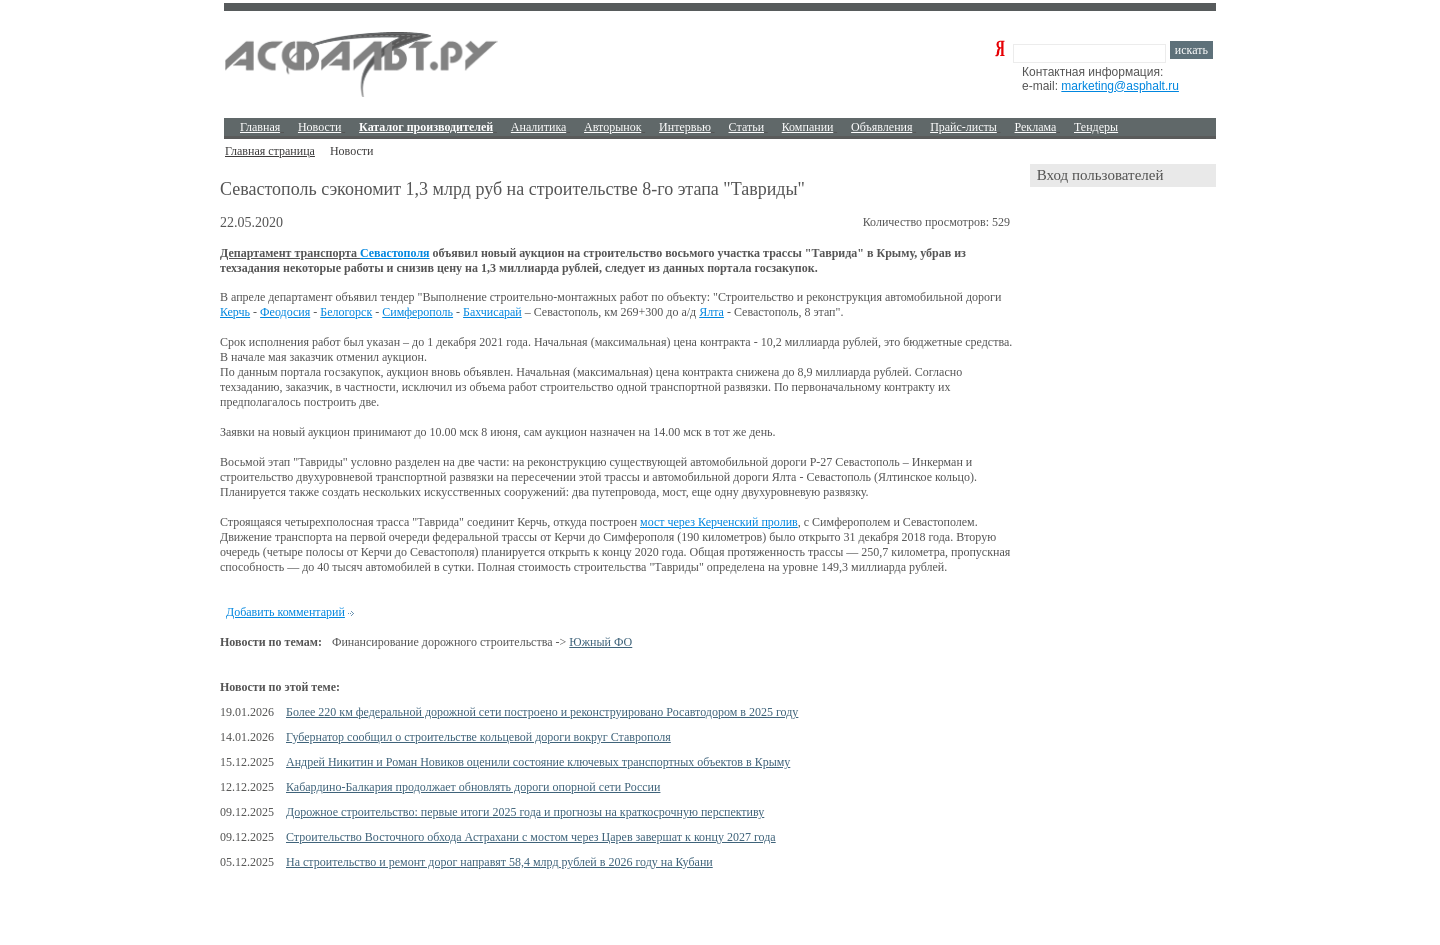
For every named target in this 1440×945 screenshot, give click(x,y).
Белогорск (346, 312)
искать (1191, 50)
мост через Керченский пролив (719, 522)
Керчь (235, 312)
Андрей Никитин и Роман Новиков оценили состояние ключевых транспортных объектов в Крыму (538, 762)
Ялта (711, 312)
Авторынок (612, 127)
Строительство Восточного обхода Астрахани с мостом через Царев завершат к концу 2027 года (531, 837)
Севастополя (395, 253)
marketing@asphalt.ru (1120, 86)
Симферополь (417, 312)
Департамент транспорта (290, 253)
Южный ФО (600, 642)
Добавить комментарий (285, 612)
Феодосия (285, 312)
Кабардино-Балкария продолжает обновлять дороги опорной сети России (473, 787)
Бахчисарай (492, 312)
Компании (808, 127)
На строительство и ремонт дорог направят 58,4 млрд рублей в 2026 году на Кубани (499, 862)
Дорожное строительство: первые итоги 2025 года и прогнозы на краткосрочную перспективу (525, 812)
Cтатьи (747, 127)
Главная (260, 127)
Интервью (685, 127)
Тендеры (1096, 127)
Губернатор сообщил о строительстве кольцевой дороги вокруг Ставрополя (478, 737)
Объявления (881, 127)
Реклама (1036, 127)
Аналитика (539, 127)
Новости (320, 127)
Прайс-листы (963, 127)
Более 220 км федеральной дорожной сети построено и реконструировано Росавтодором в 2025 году (542, 712)
